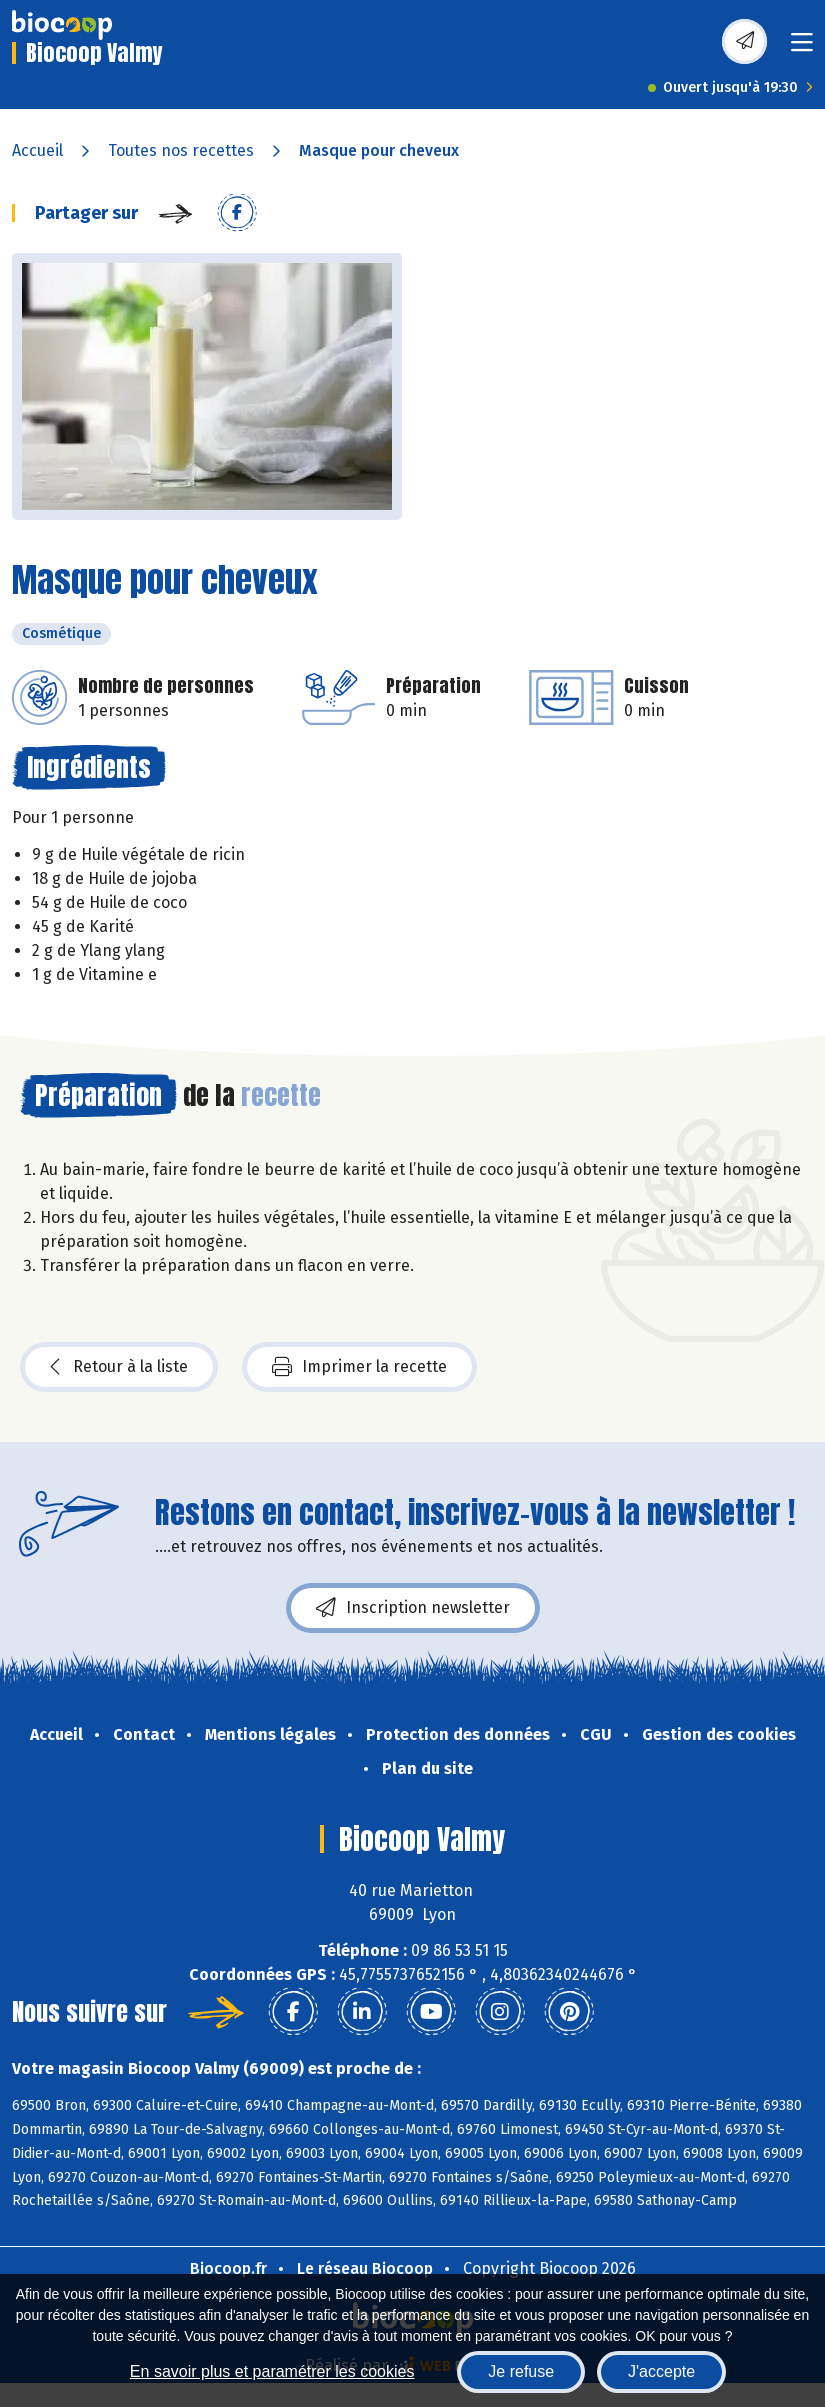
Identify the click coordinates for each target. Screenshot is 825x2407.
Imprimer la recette (359, 1367)
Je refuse (521, 2371)
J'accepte (661, 2371)
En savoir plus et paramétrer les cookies (272, 2371)
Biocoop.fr (228, 2268)
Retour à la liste (119, 1367)
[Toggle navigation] (802, 48)
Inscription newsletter (413, 1608)
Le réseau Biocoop (365, 2268)
